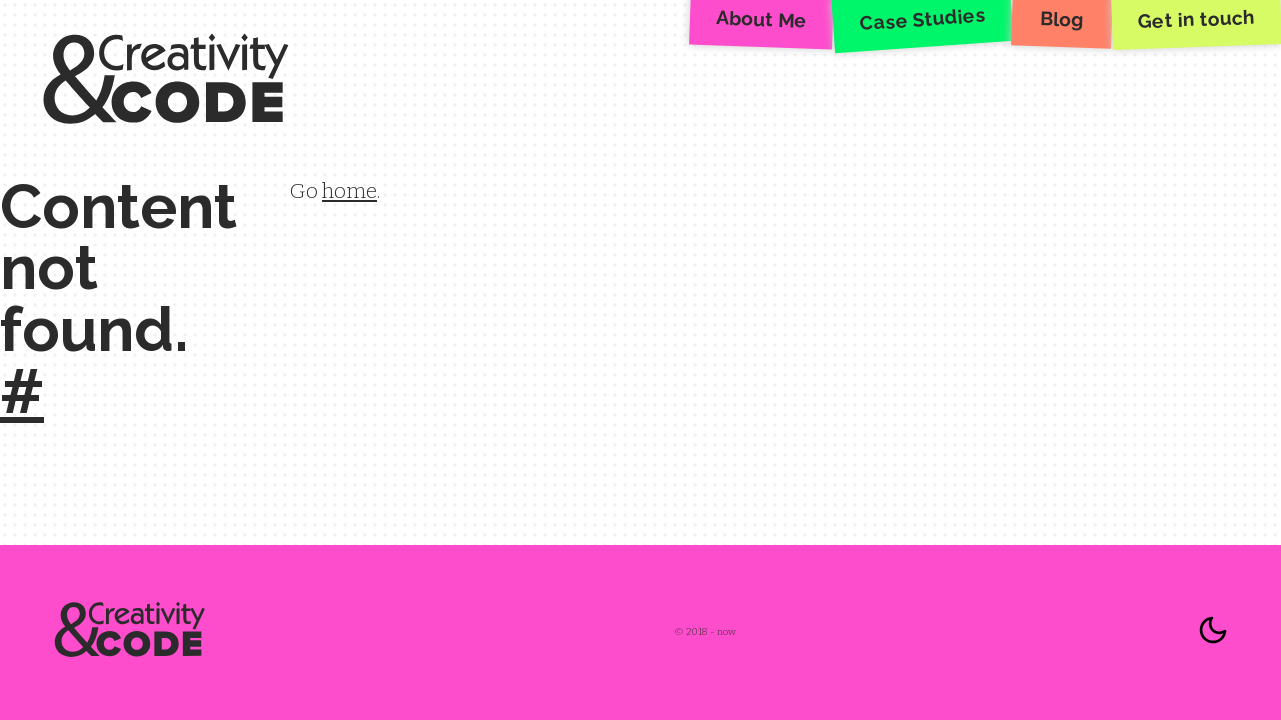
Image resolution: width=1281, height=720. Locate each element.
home (349, 191)
